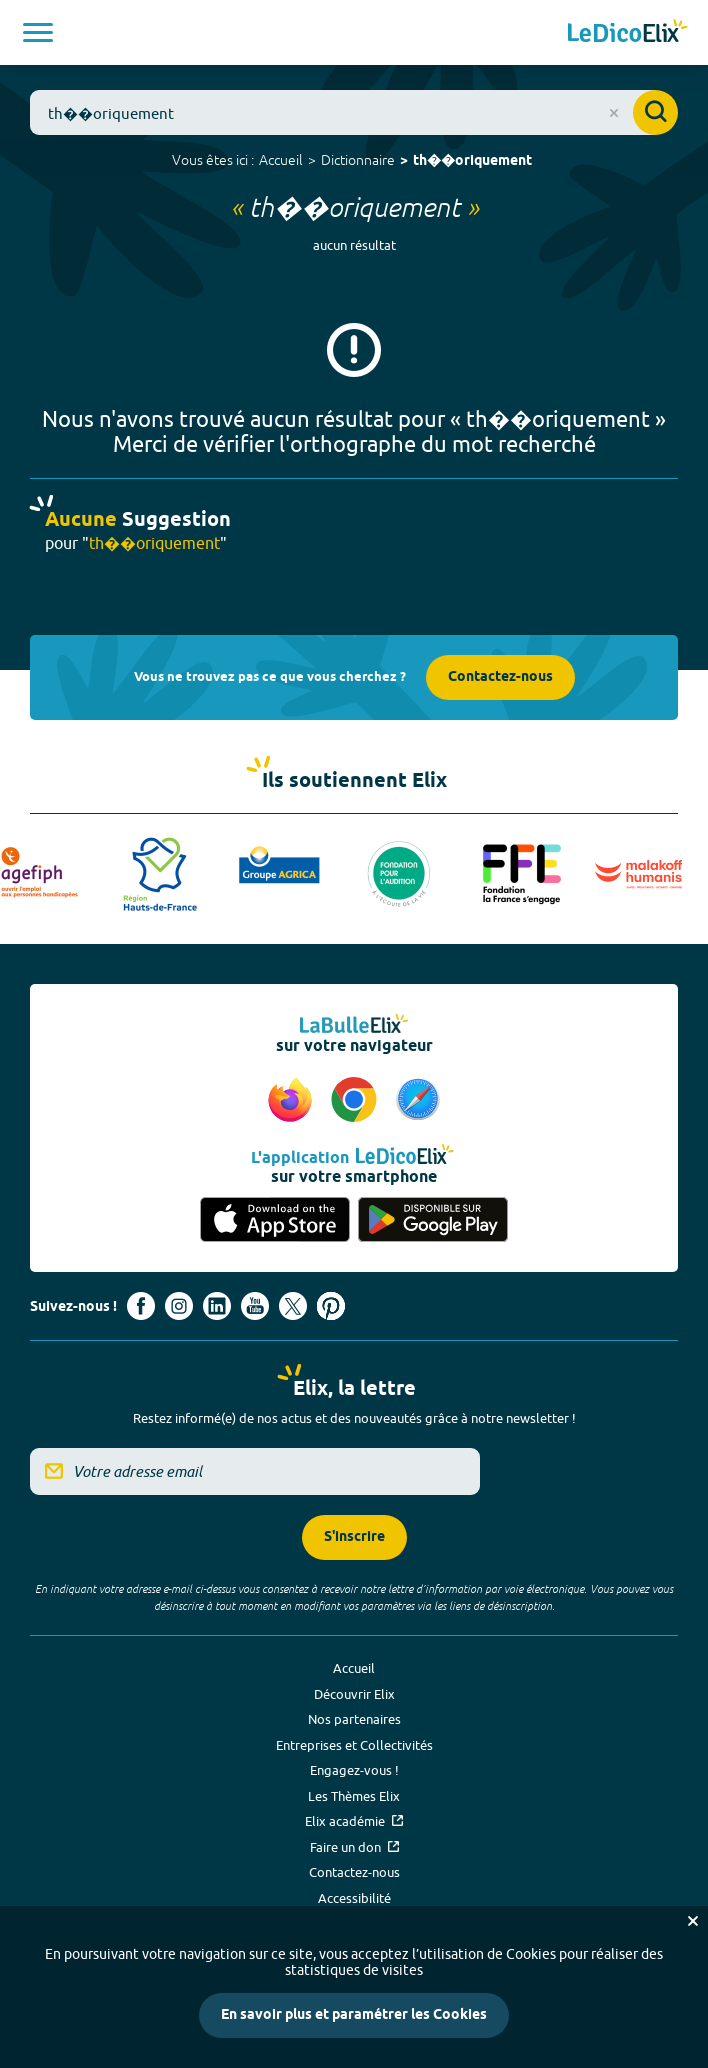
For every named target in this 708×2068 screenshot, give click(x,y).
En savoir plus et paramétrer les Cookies (354, 2015)
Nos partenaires (354, 1719)
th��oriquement (472, 161)
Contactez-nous (500, 677)
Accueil (281, 160)
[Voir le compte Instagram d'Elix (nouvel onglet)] (179, 1306)
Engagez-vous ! (354, 1770)
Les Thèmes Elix (354, 1796)
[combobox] (354, 112)
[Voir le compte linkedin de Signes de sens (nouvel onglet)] (217, 1306)
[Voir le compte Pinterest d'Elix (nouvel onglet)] (331, 1306)
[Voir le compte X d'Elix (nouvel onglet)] (293, 1306)
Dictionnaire (358, 160)
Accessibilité (354, 1898)
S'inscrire (354, 1537)
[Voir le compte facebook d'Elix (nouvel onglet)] (141, 1306)
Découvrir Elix (354, 1694)
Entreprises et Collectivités (354, 1745)
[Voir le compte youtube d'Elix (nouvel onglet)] (255, 1306)
